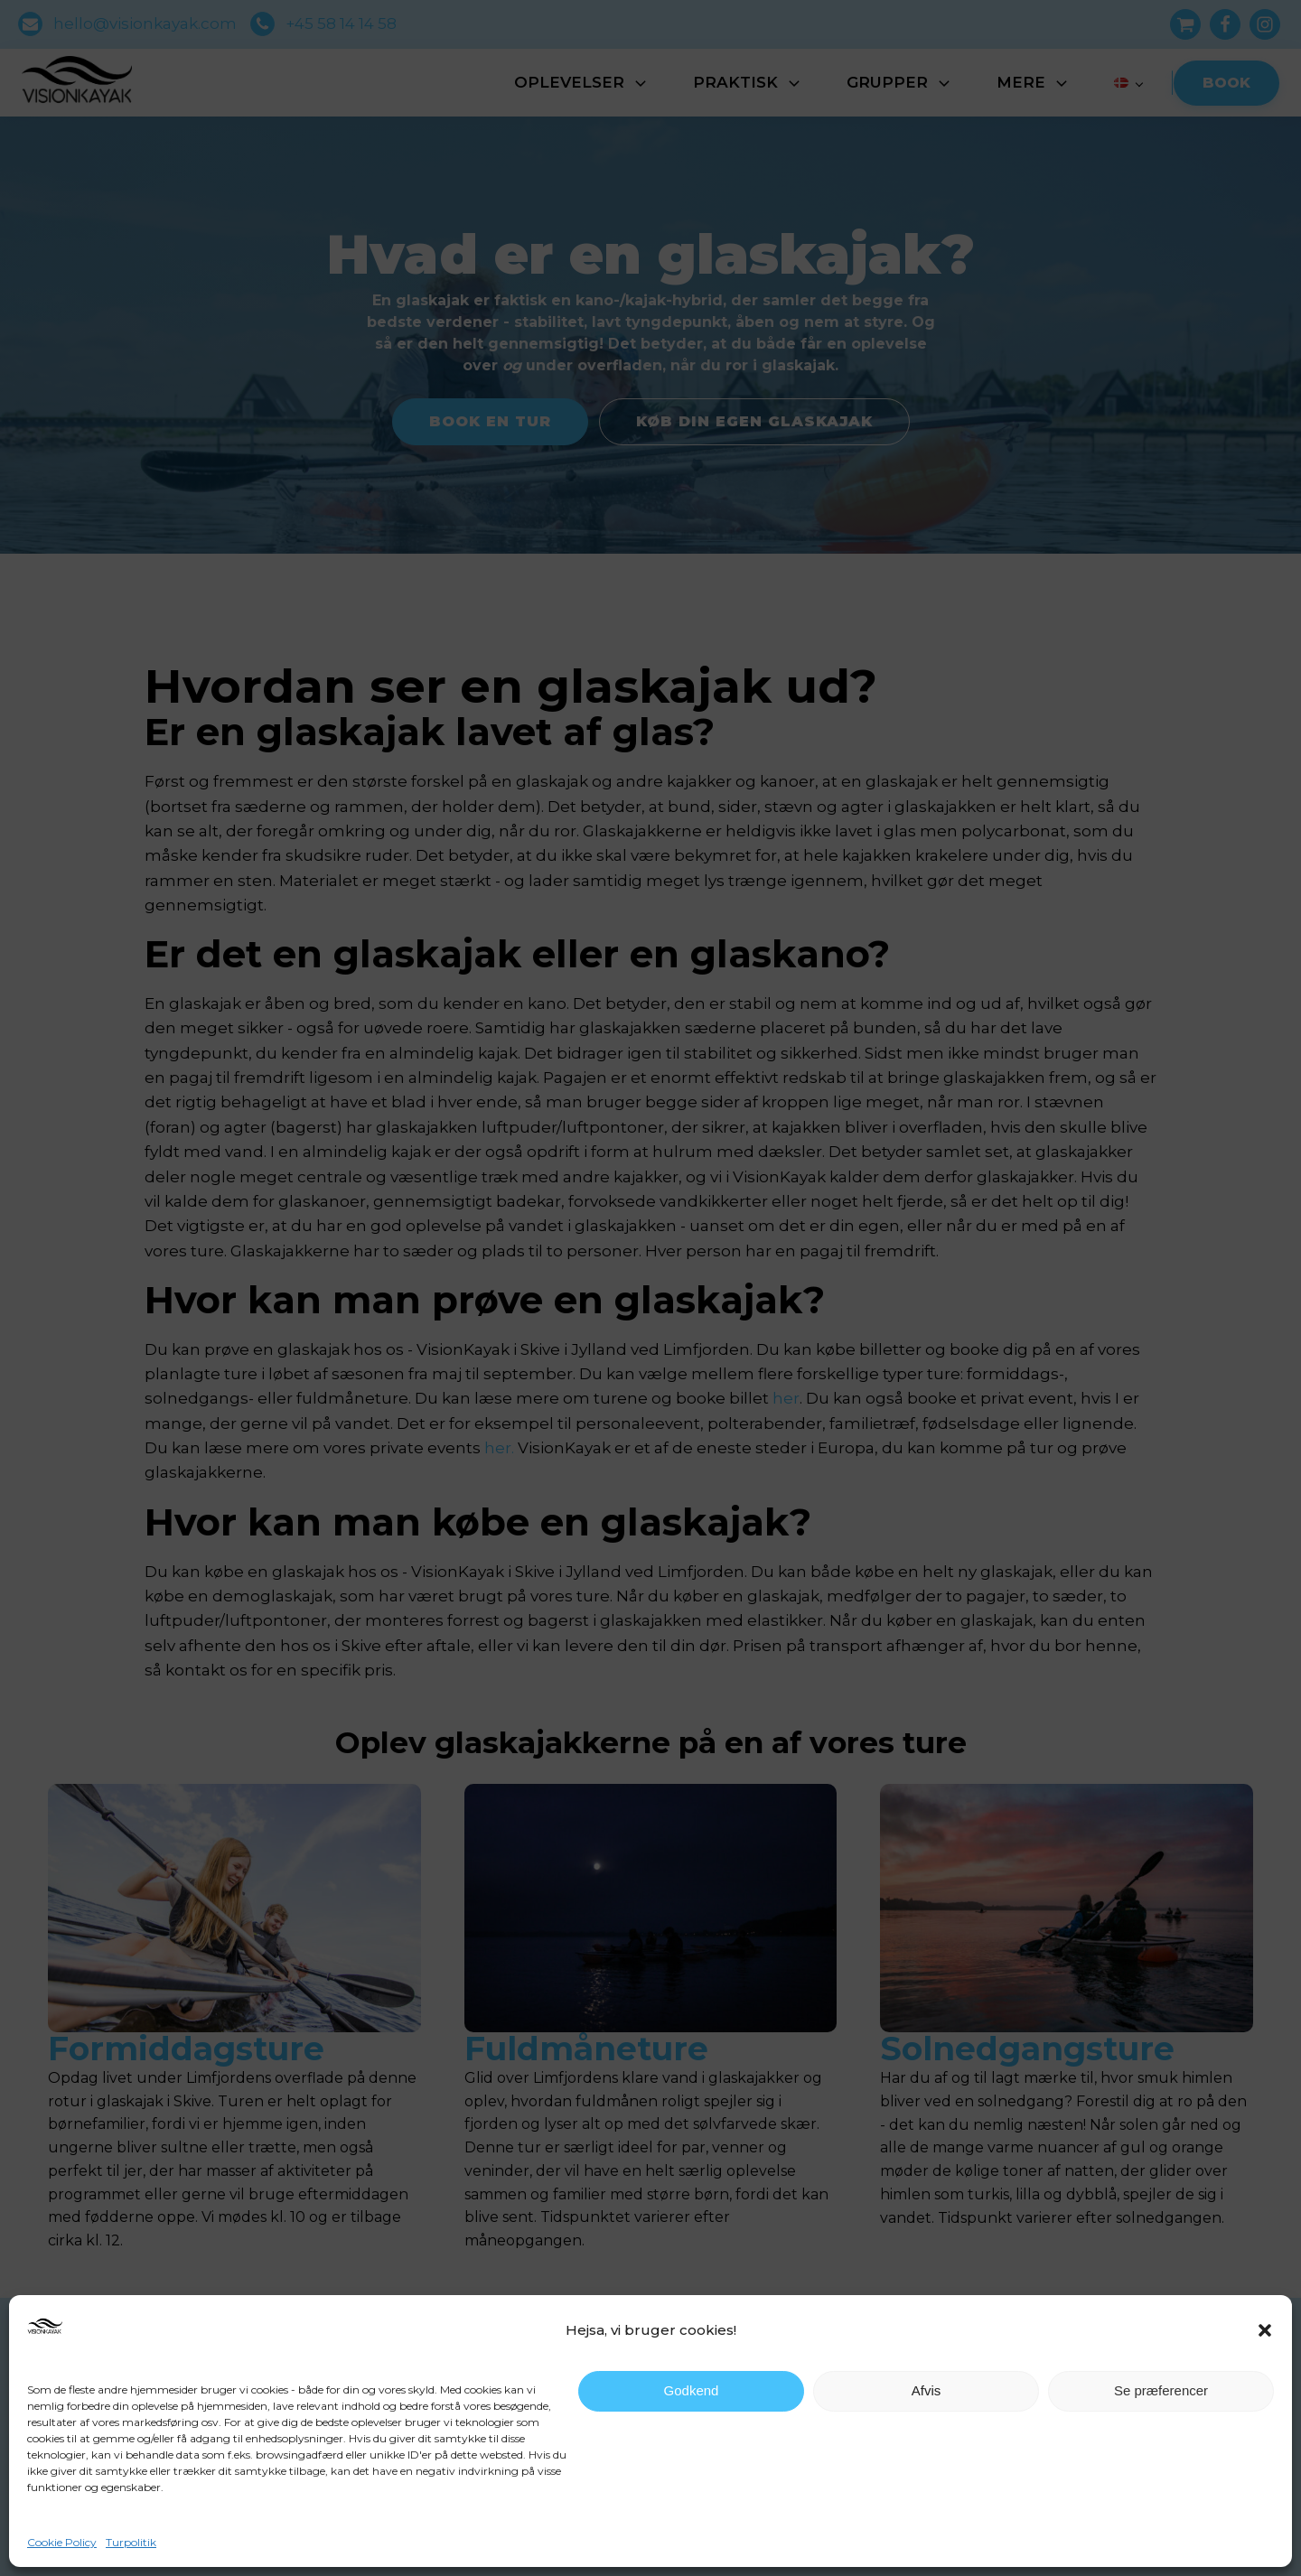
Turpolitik (131, 2542)
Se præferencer (1161, 2390)
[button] (1265, 2330)
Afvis (926, 2390)
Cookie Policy (62, 2542)
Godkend (691, 2390)
